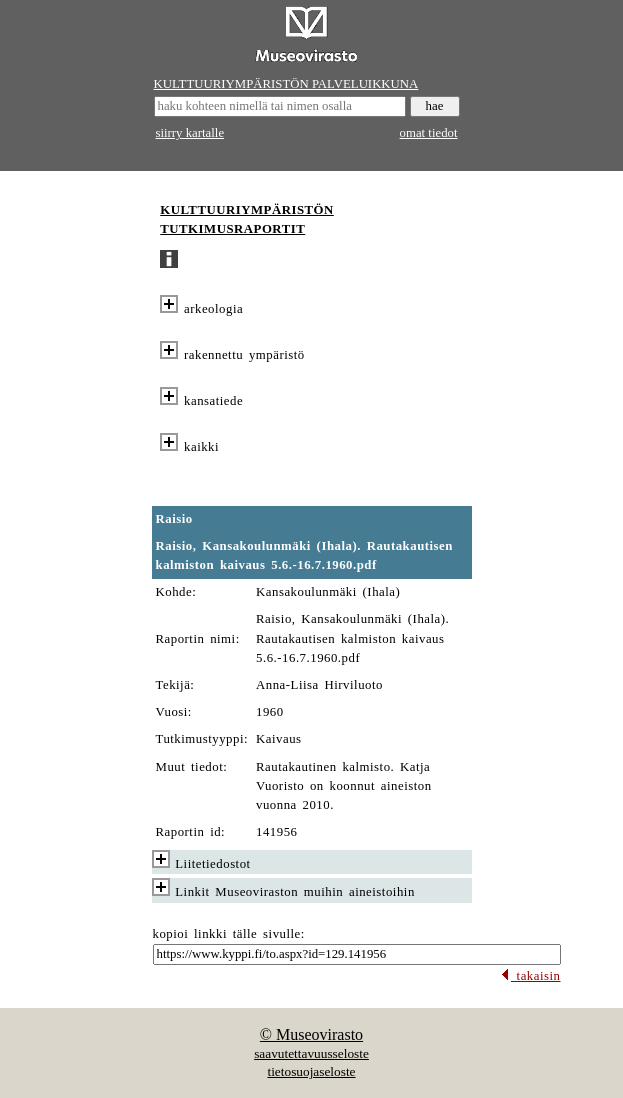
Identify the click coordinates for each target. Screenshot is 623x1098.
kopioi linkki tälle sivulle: (229, 934)
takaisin (530, 976)
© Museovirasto (311, 1034)
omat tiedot (429, 133)
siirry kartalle (190, 133)
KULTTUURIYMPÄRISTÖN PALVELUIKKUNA (286, 84)
